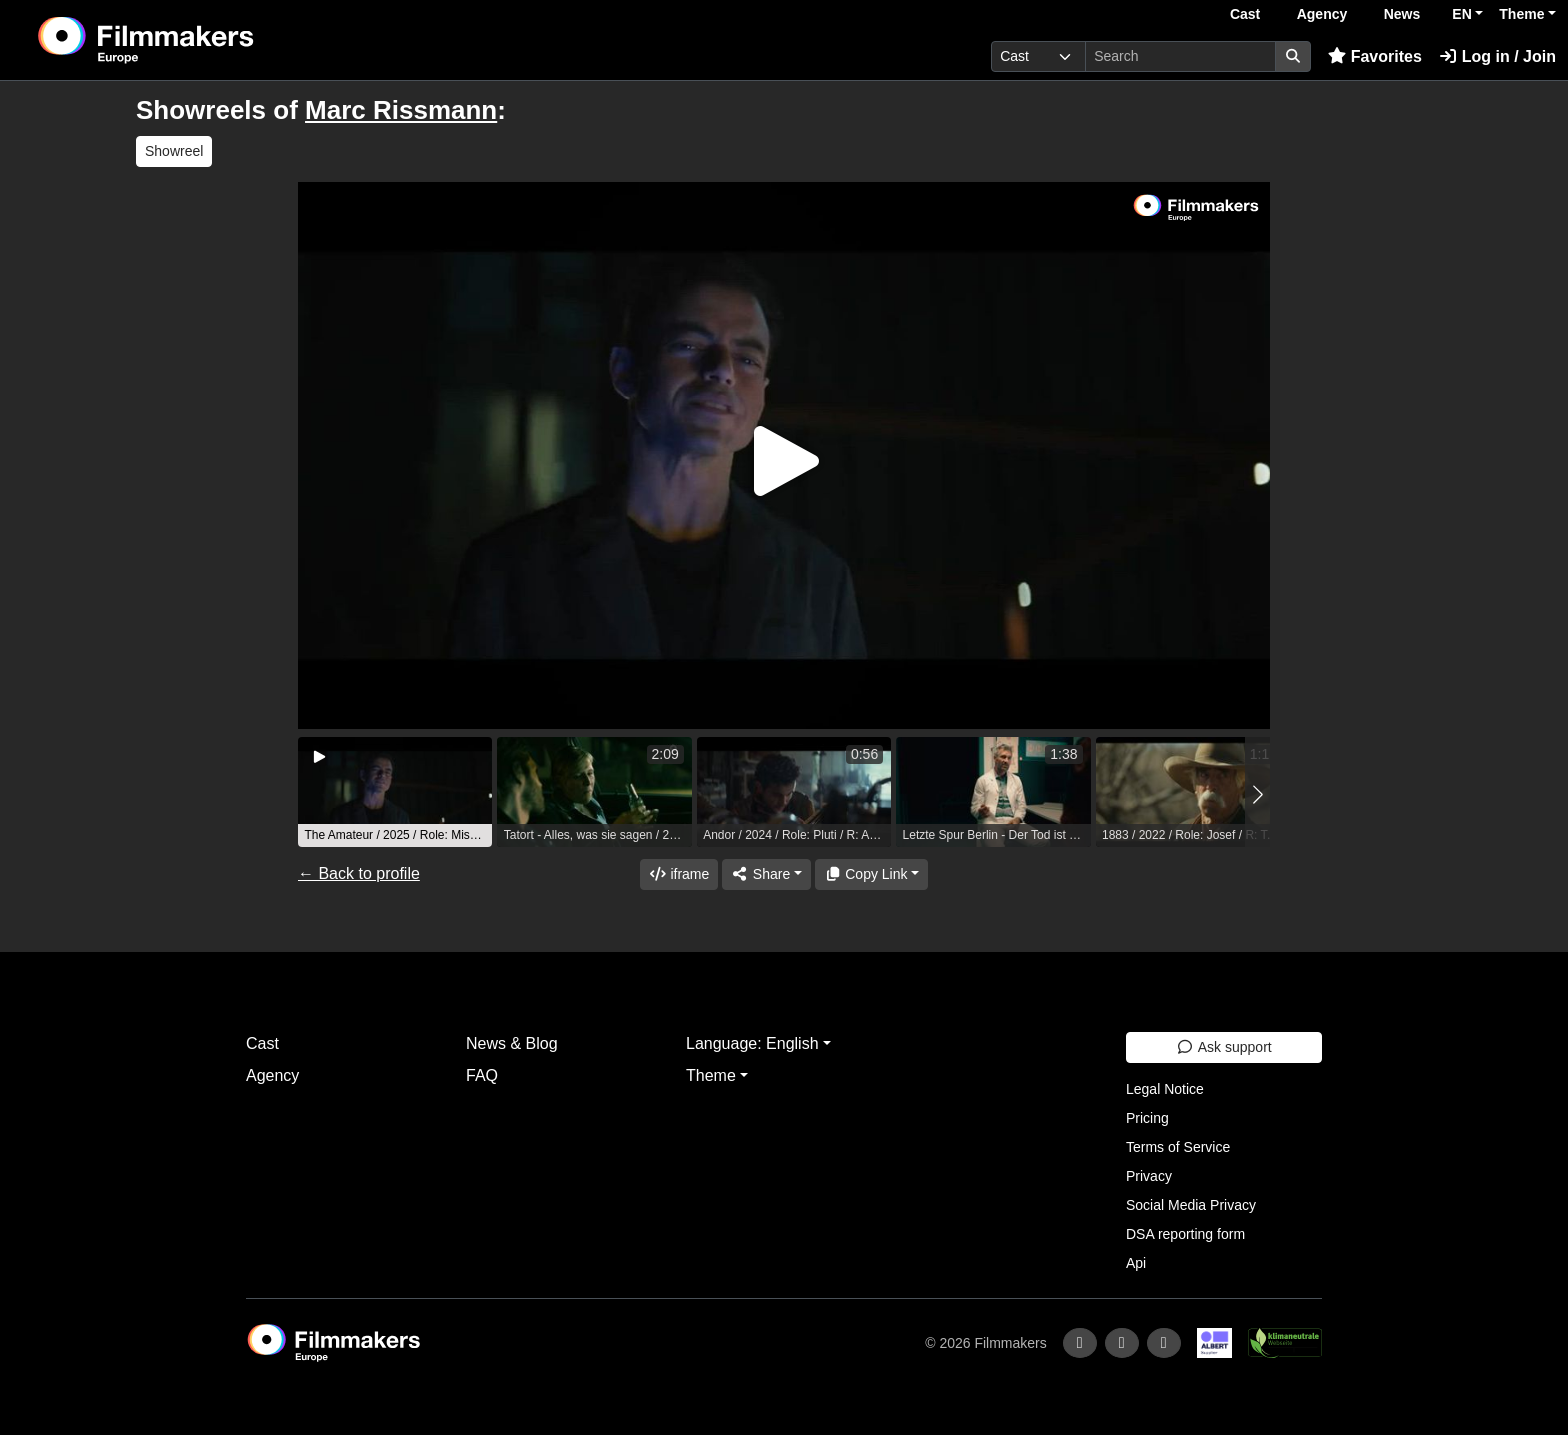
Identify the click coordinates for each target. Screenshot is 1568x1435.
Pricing (1147, 1118)
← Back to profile (359, 873)
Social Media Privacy (1191, 1205)
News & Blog (512, 1043)
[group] (395, 792)
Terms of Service (1178, 1147)
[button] (1257, 794)
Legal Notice (1165, 1089)
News (1402, 14)
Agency (1322, 14)
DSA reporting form (1185, 1234)
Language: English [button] (752, 1043)
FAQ (482, 1075)
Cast (1245, 14)
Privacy (1149, 1176)
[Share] (766, 874)
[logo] (196, 40)
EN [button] (1461, 14)
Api (1136, 1263)
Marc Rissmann (401, 110)
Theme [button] (1521, 14)
